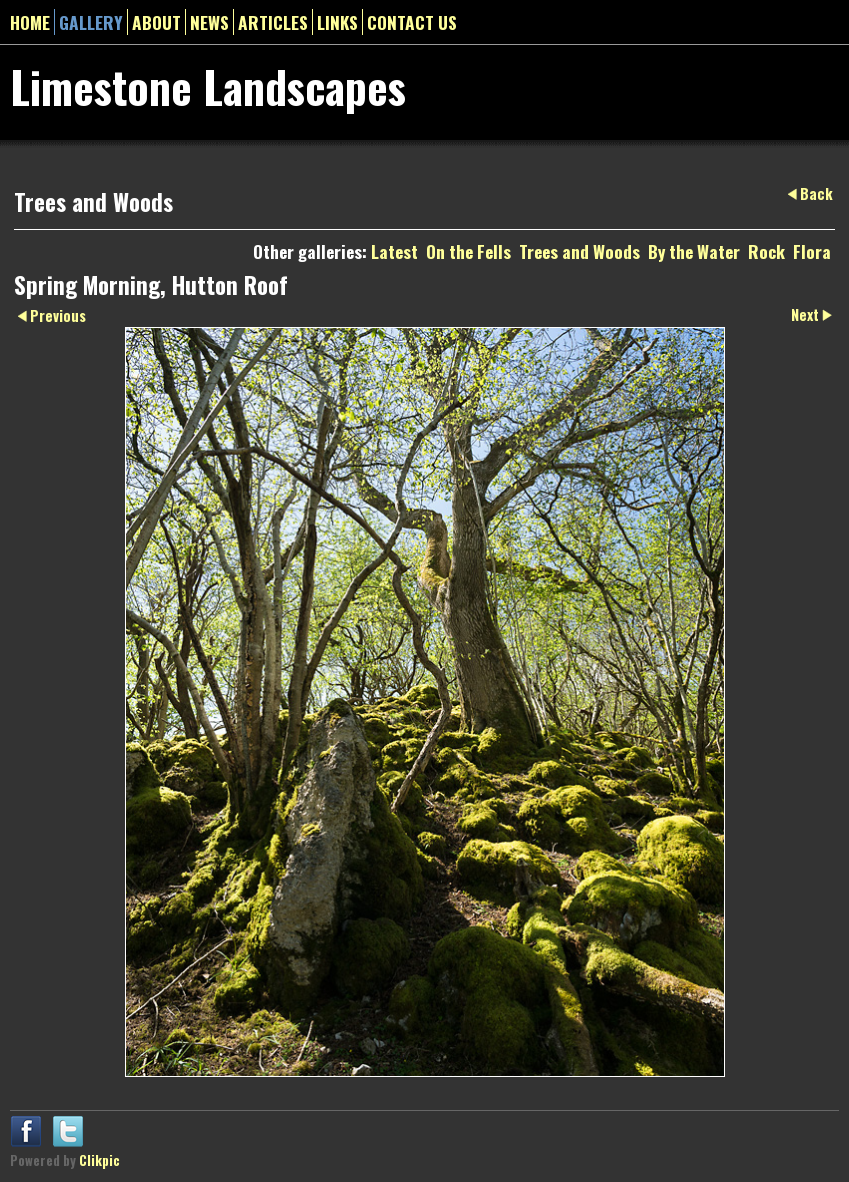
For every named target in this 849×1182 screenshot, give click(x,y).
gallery (91, 22)
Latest (394, 251)
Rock (766, 251)
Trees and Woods (579, 251)
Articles (273, 22)
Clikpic (99, 1160)
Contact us (412, 22)
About (156, 22)
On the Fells (468, 251)
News (209, 22)
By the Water (694, 251)
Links (337, 22)
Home (30, 22)
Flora (812, 251)
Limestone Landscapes (208, 86)
